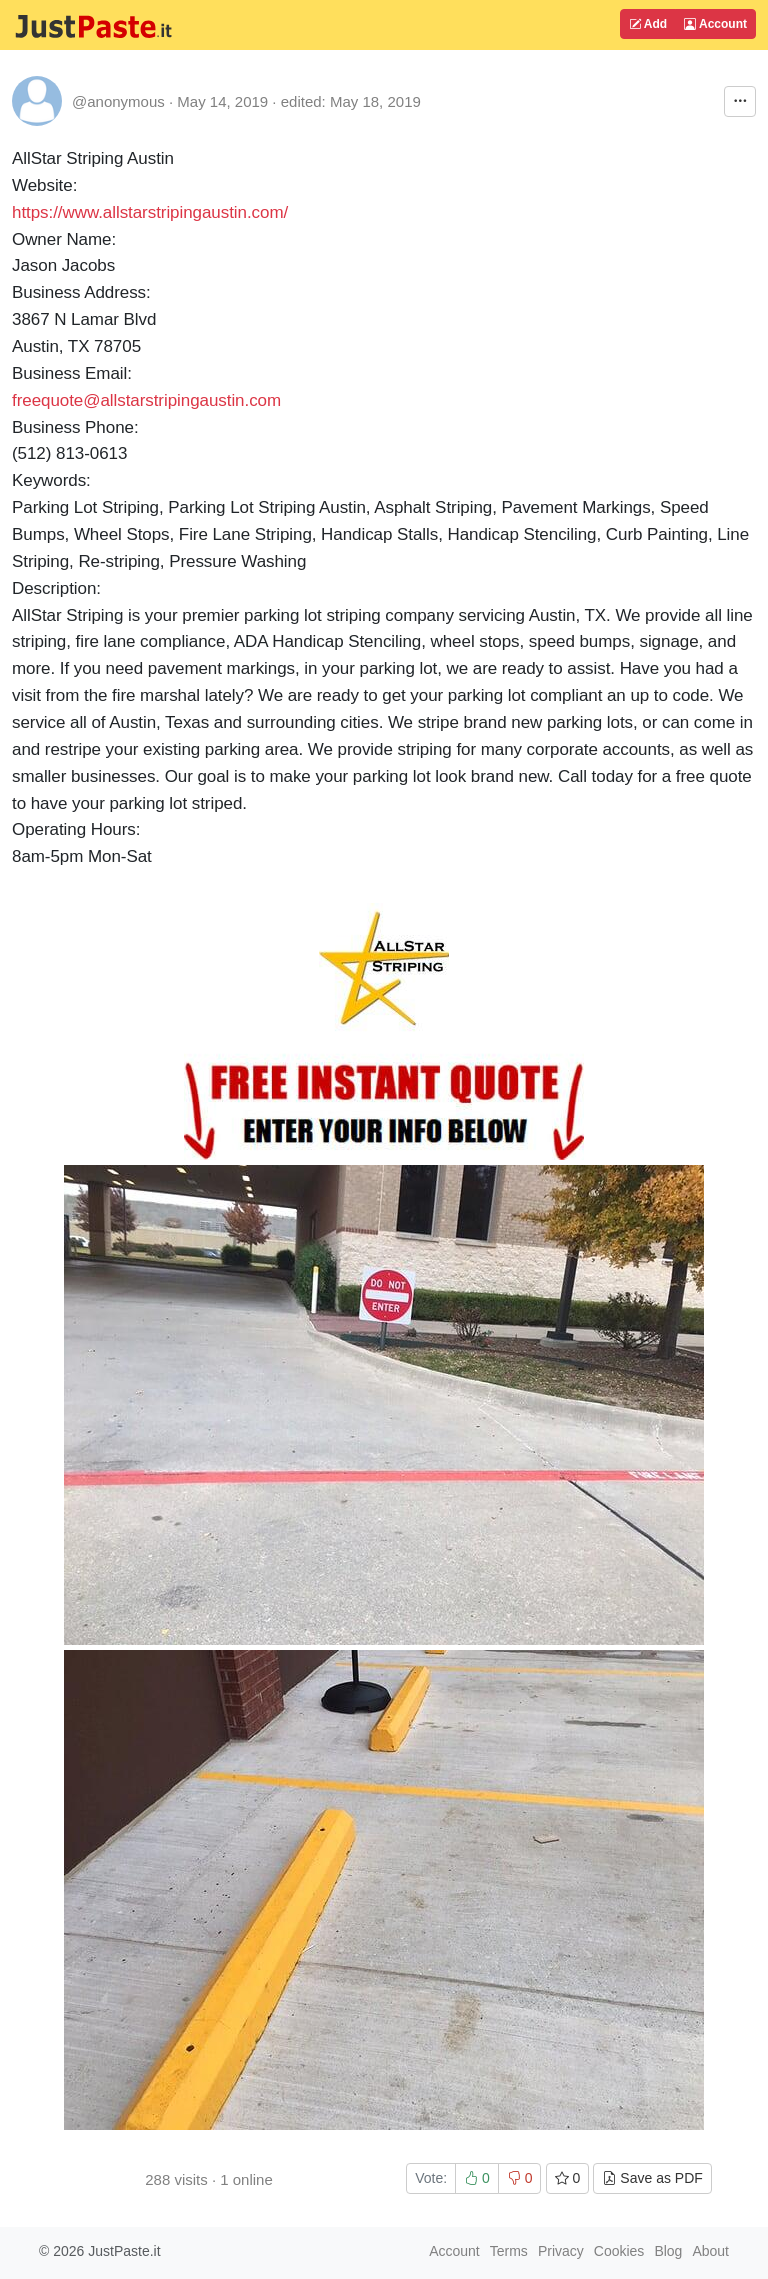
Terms (509, 2251)
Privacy (561, 2251)
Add (648, 24)
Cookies (619, 2251)
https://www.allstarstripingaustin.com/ (150, 212)
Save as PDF (652, 2178)
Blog (668, 2251)
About (710, 2251)
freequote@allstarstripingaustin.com (146, 400)
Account (715, 24)
